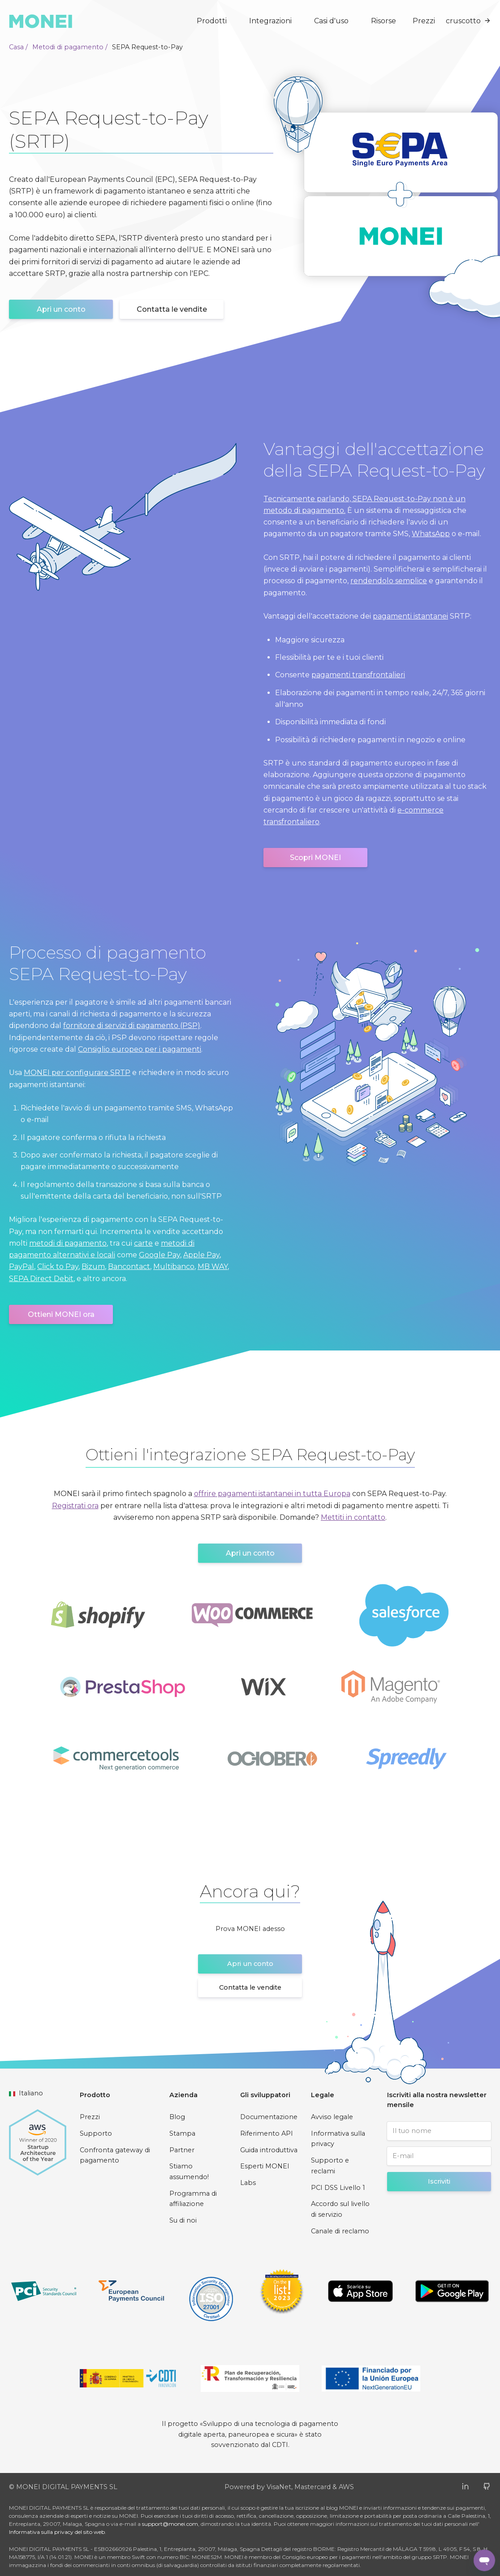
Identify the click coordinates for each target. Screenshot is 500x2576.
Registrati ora (75, 1505)
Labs (248, 2183)
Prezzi (424, 21)
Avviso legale (332, 2117)
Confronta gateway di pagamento (115, 2155)
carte (143, 1243)
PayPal (21, 1266)
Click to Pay (57, 1266)
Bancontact (129, 1266)
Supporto (96, 2133)
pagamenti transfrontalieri (358, 675)
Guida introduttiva (268, 2150)
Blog (177, 2117)
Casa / (18, 47)
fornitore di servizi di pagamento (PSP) (131, 1025)
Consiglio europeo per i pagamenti (139, 1049)
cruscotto (468, 21)
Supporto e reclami (330, 2165)
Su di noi (183, 2220)
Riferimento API (266, 2133)
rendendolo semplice (388, 580)
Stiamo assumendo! (189, 2171)
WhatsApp (431, 533)
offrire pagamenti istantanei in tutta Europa (272, 1493)
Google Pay (159, 1255)
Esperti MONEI (264, 2166)
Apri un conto (61, 309)
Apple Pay (201, 1255)
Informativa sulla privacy (338, 2138)
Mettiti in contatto (353, 1517)
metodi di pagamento (68, 1243)
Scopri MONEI (315, 857)
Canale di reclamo (340, 2231)
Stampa (182, 2133)
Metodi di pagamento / (70, 47)
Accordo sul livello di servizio (340, 2209)
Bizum (93, 1266)
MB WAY (213, 1266)
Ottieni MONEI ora (61, 1314)
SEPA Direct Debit (41, 1278)
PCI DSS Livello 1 (338, 2188)
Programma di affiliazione (193, 2198)
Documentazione (268, 2117)
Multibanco (173, 1266)
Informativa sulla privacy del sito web (57, 2532)
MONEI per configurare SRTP (77, 1072)
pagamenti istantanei (410, 616)
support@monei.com (170, 2523)
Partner (181, 2150)
